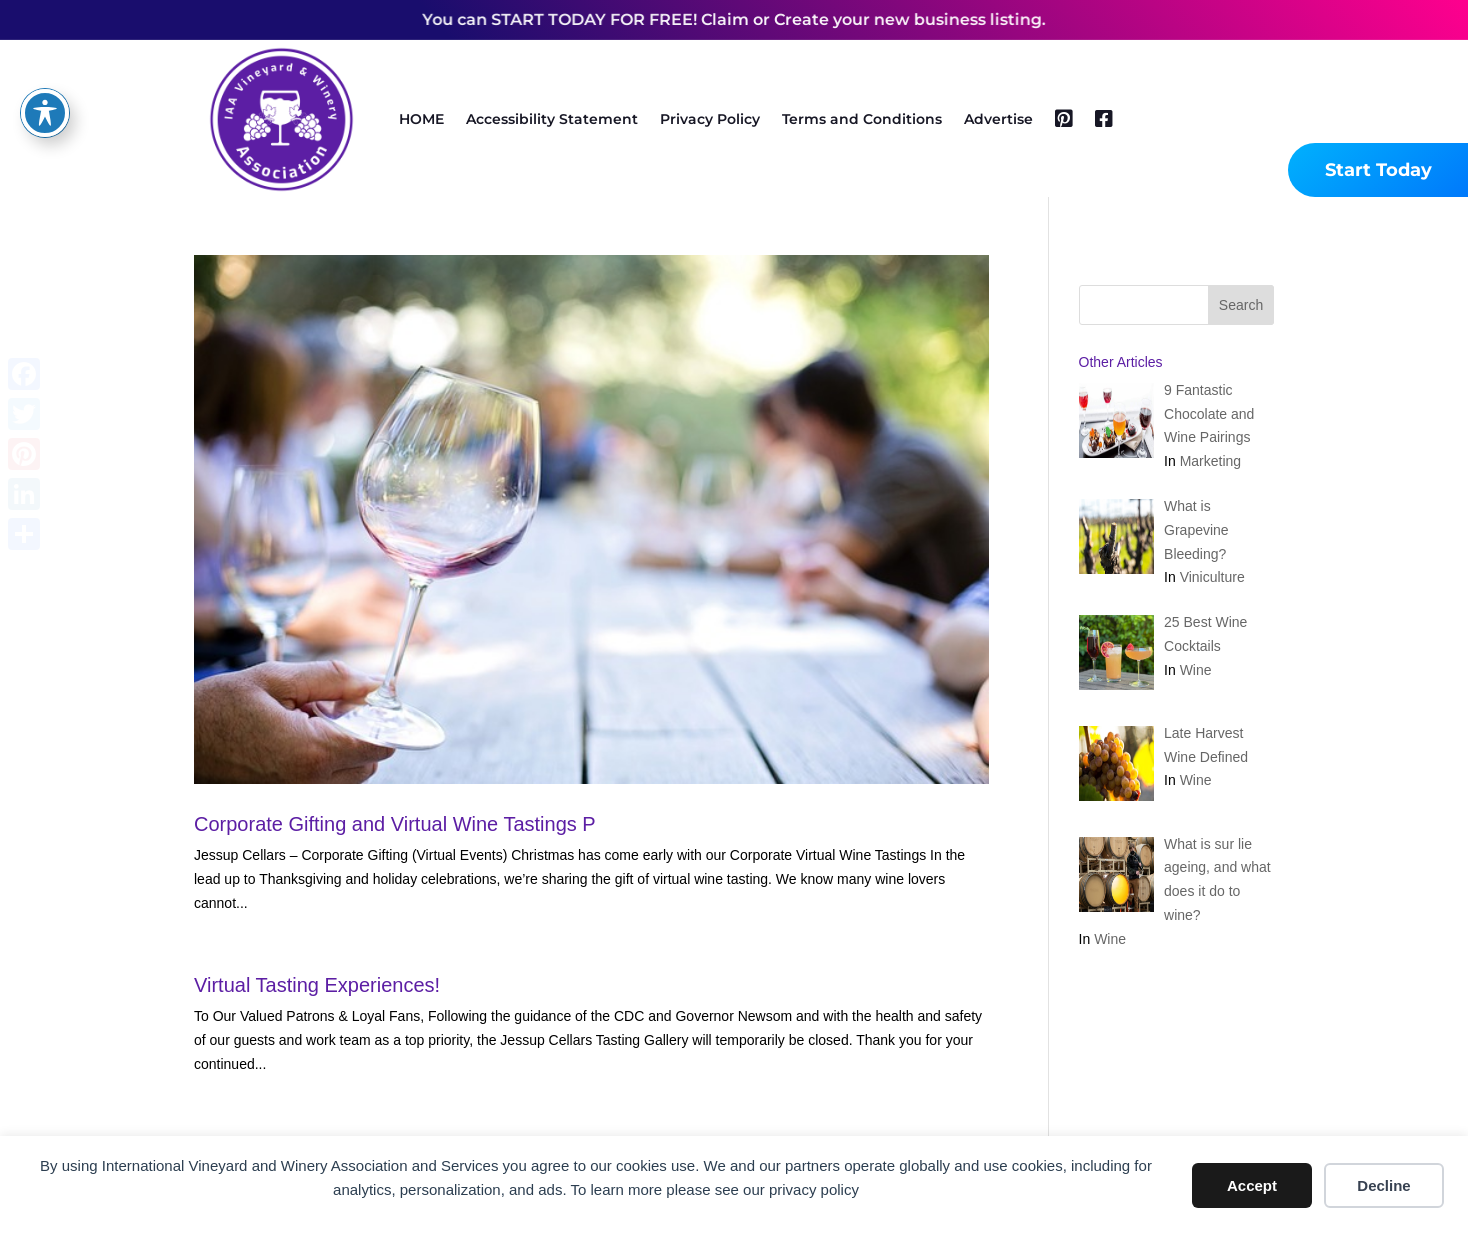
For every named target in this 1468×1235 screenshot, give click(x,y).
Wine (1196, 670)
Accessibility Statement (552, 119)
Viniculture (1212, 577)
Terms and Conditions (862, 119)
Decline (1383, 1185)
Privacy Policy (710, 119)
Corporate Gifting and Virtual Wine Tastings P (395, 824)
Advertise (998, 119)
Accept (1252, 1185)
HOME (421, 119)
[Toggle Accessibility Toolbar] (45, 74)
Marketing (1210, 461)
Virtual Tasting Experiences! (317, 985)
